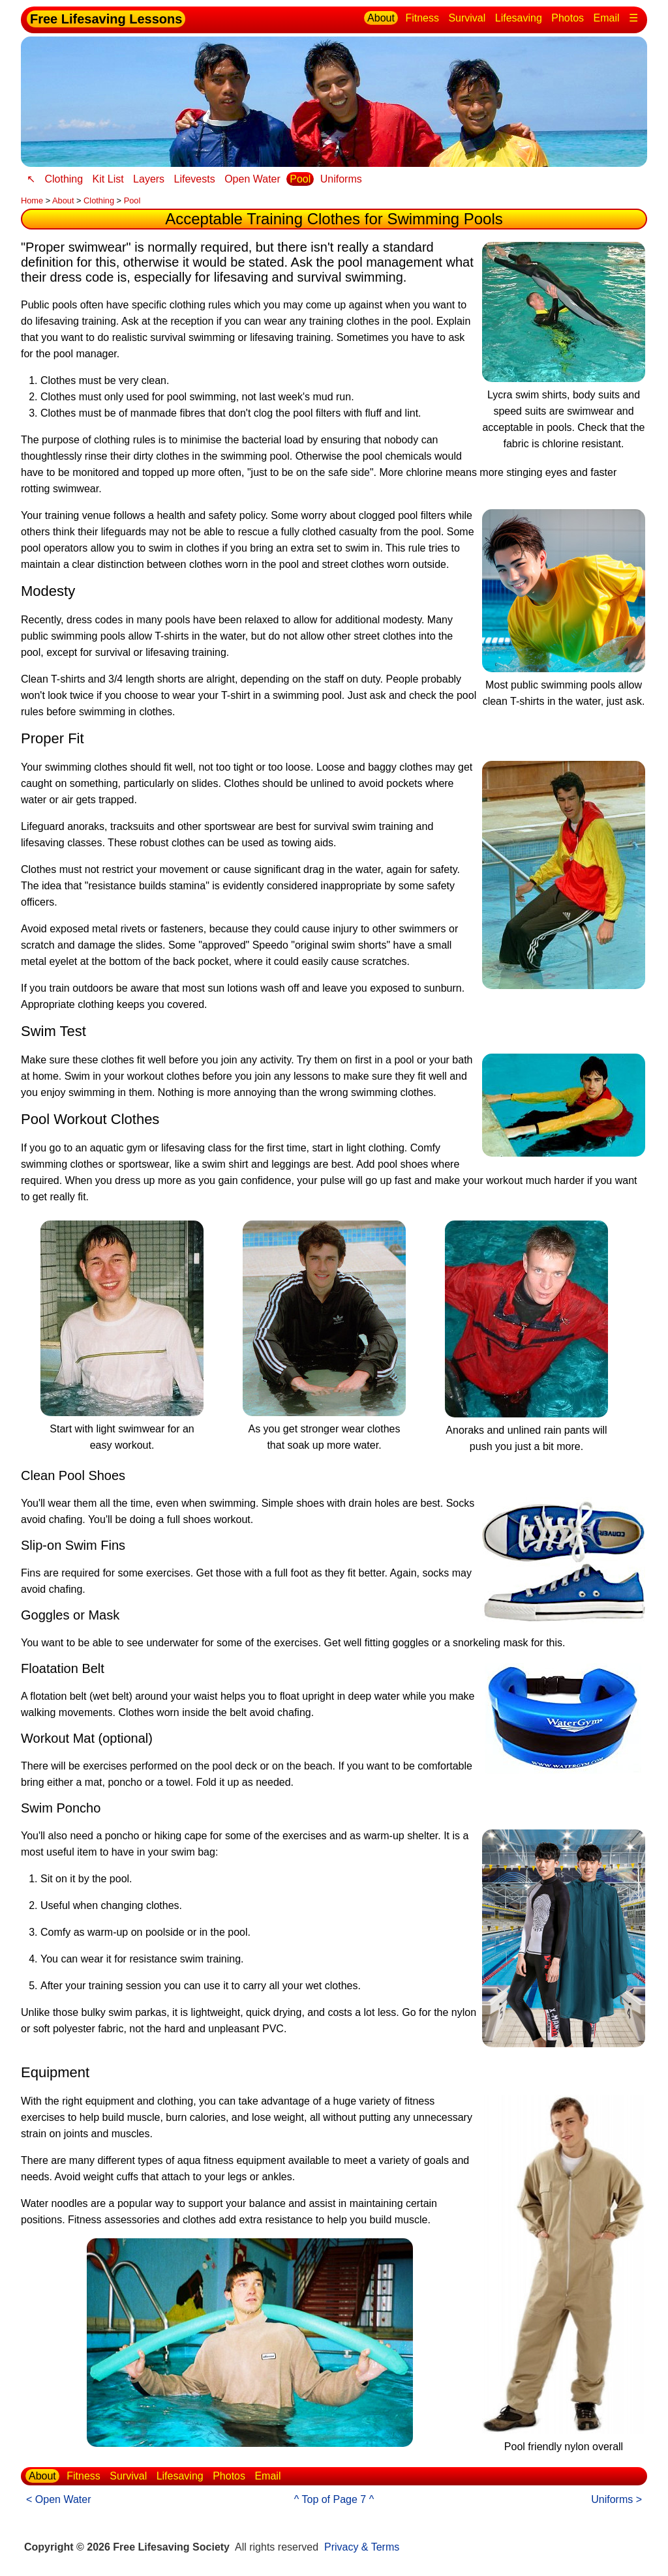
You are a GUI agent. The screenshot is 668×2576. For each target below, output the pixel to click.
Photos (567, 17)
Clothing (63, 179)
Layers (148, 179)
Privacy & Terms (361, 2547)
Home (32, 200)
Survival (466, 17)
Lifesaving (518, 17)
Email (607, 17)
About (381, 17)
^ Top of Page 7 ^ (334, 2499)
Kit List (108, 179)
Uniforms (341, 179)
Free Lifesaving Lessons (106, 19)
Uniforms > (616, 2499)
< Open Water (58, 2499)
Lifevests (194, 179)
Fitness (422, 17)
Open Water (252, 179)
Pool (300, 179)
